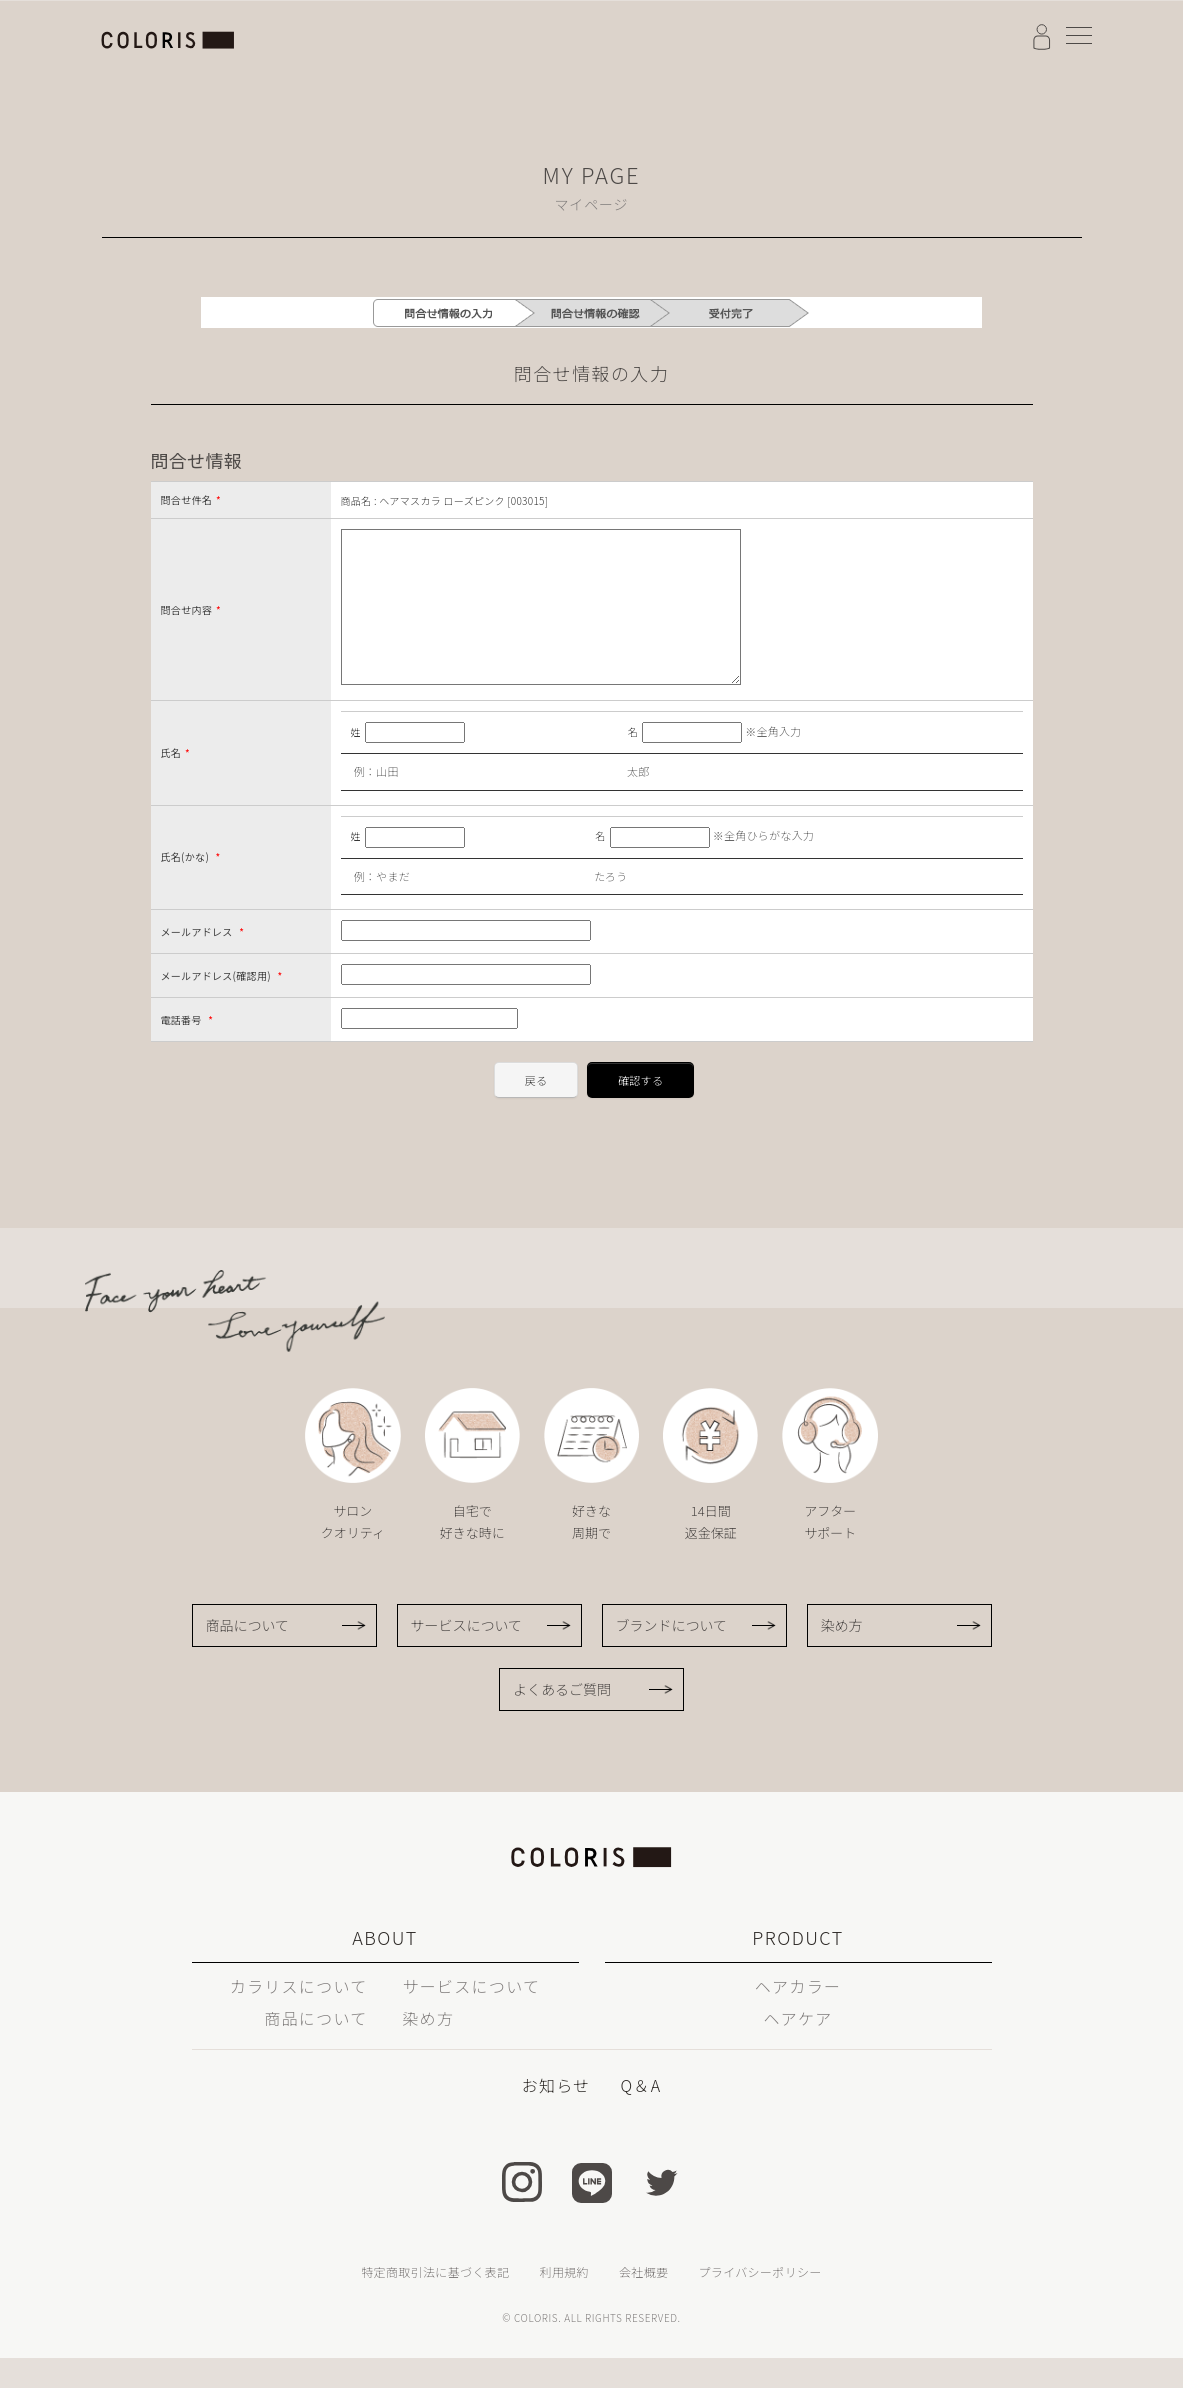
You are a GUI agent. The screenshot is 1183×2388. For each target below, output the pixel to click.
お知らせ (556, 2115)
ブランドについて (672, 1655)
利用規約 (564, 2301)
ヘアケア (797, 2048)
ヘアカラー (798, 2016)
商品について (248, 1655)
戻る (536, 1110)
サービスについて (467, 1655)
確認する (640, 1110)
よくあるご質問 (562, 1719)
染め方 (842, 1655)
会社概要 (643, 2301)
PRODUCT (797, 1967)
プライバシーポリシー (759, 2301)
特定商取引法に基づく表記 (435, 2301)
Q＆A (640, 2115)
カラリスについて (299, 2016)
